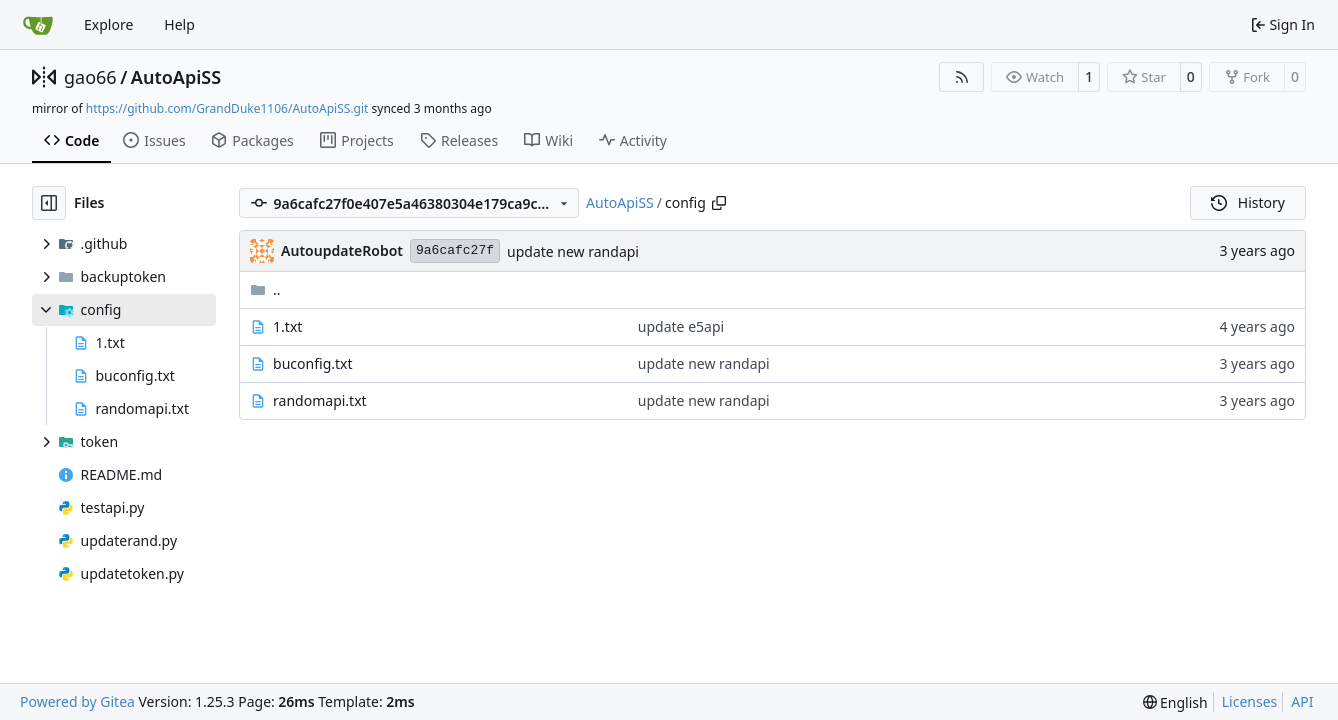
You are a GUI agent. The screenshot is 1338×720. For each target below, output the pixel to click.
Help (179, 24)
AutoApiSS (176, 77)
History (1248, 202)
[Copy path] (719, 203)
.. (265, 289)
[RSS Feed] (962, 77)
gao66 (90, 77)
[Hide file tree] (49, 203)
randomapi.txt (320, 400)
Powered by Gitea (77, 701)
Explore (108, 24)
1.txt (287, 326)
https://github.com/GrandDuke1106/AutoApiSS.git (227, 108)
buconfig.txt (312, 363)
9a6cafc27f (455, 250)
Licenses (1250, 701)
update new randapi (573, 251)
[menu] (1175, 702)
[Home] (38, 25)
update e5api (681, 326)
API (1302, 701)
